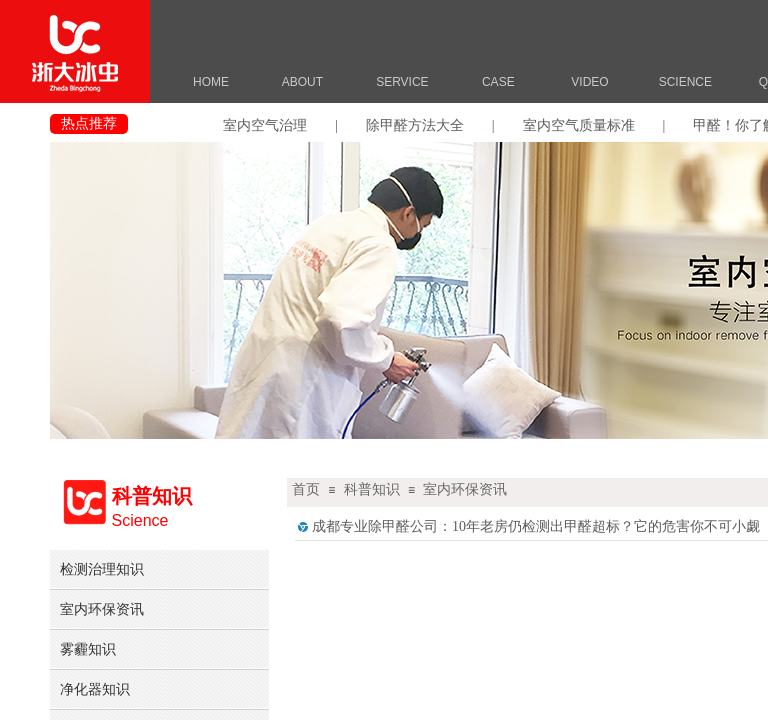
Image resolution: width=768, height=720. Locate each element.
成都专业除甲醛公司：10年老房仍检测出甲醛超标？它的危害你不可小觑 (536, 526)
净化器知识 (95, 689)
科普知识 (372, 489)
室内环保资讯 (465, 489)
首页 (306, 489)
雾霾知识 (88, 649)
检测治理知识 (102, 569)
